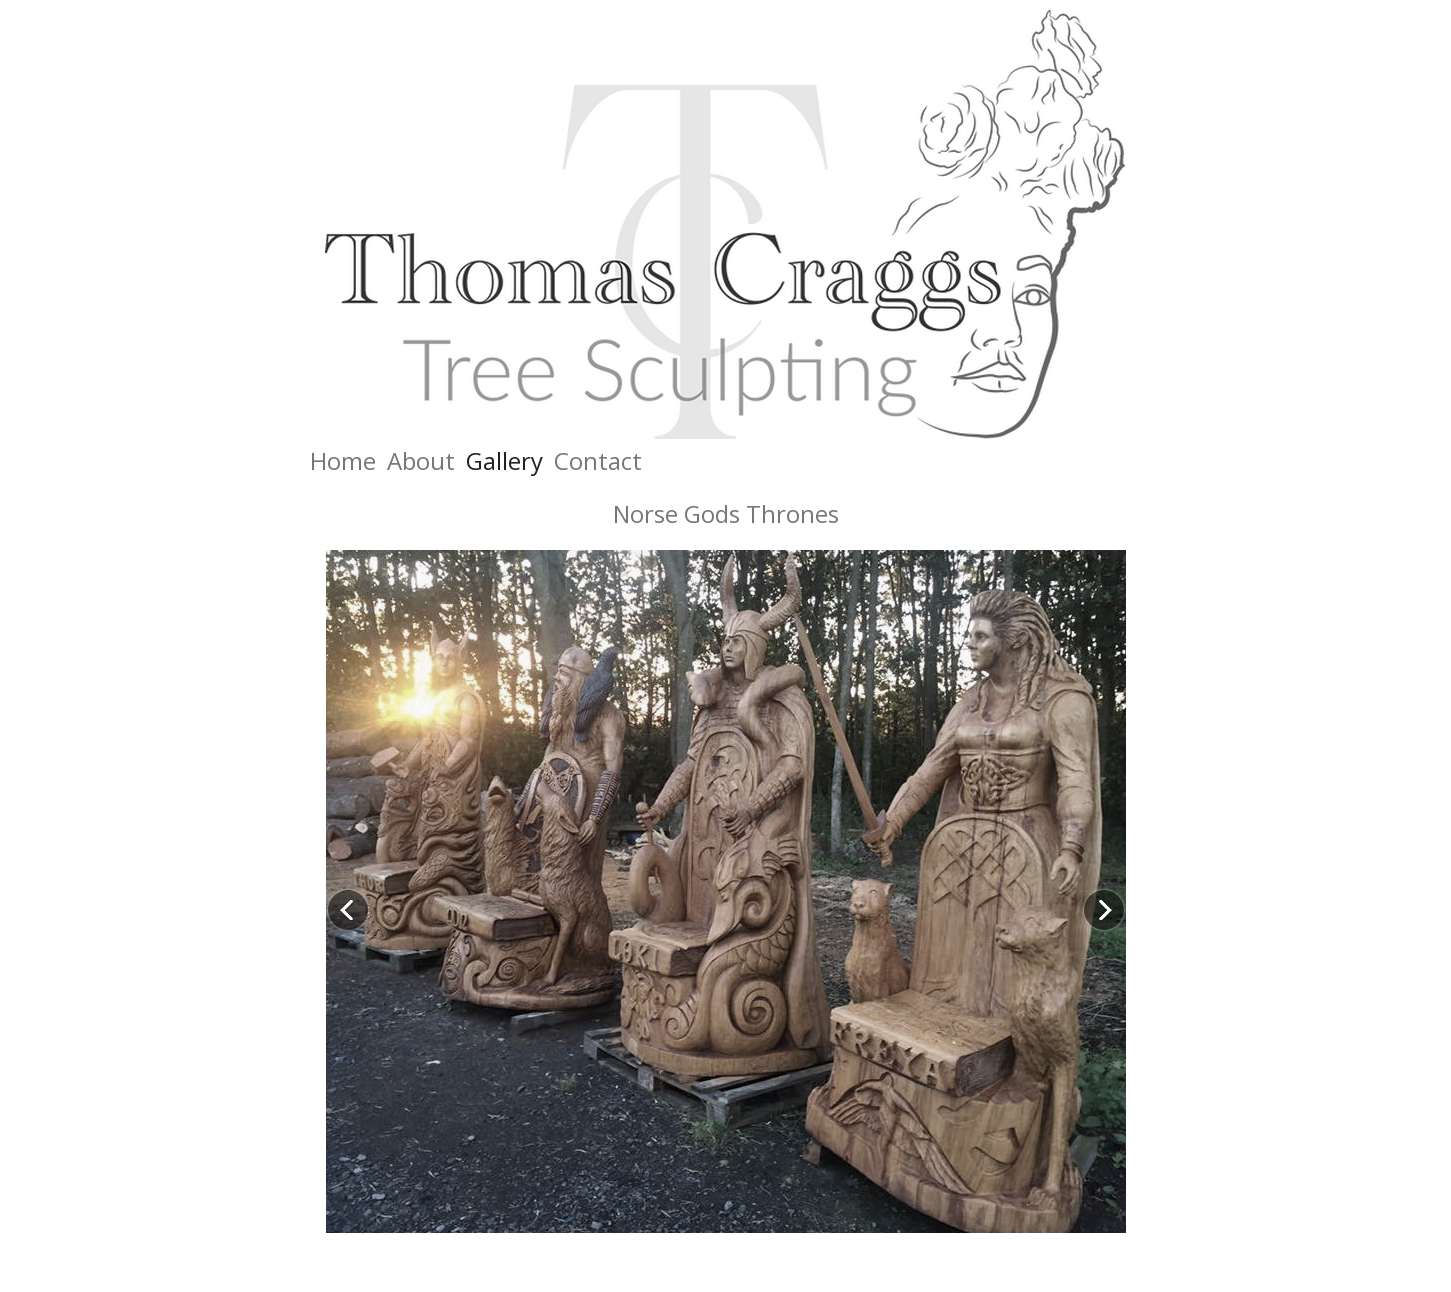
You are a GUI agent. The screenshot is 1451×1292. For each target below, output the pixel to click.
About (421, 460)
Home (343, 460)
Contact (598, 460)
